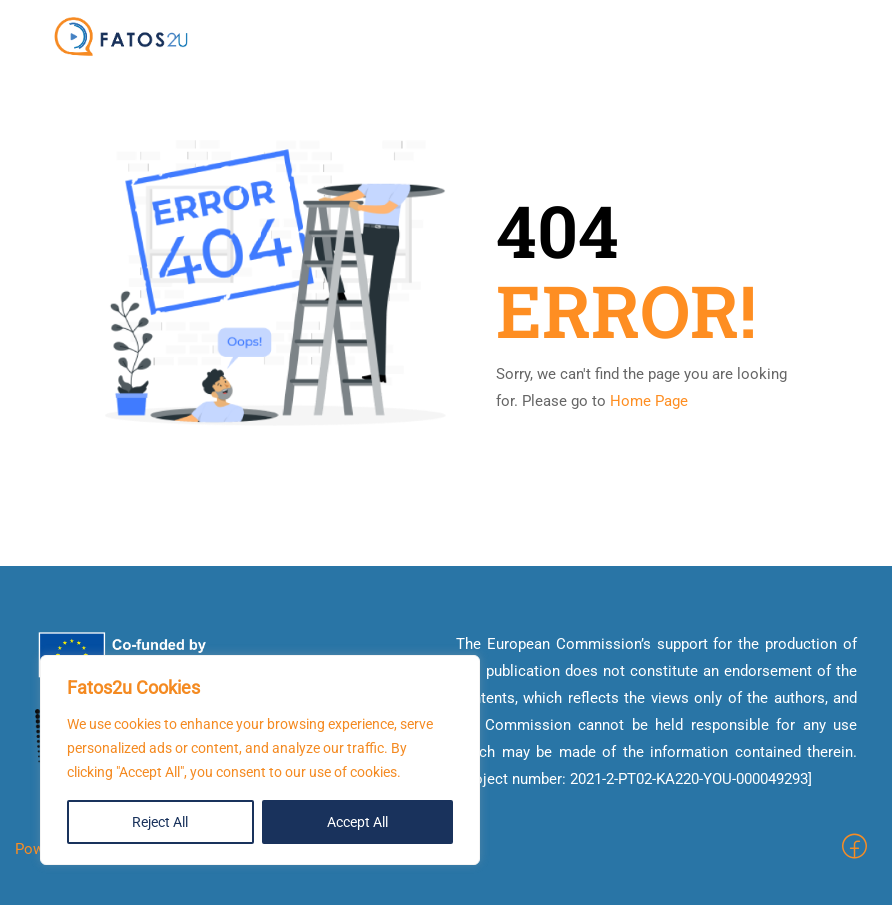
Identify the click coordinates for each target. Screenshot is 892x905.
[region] (260, 760)
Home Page (649, 401)
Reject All (160, 822)
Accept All (357, 822)
